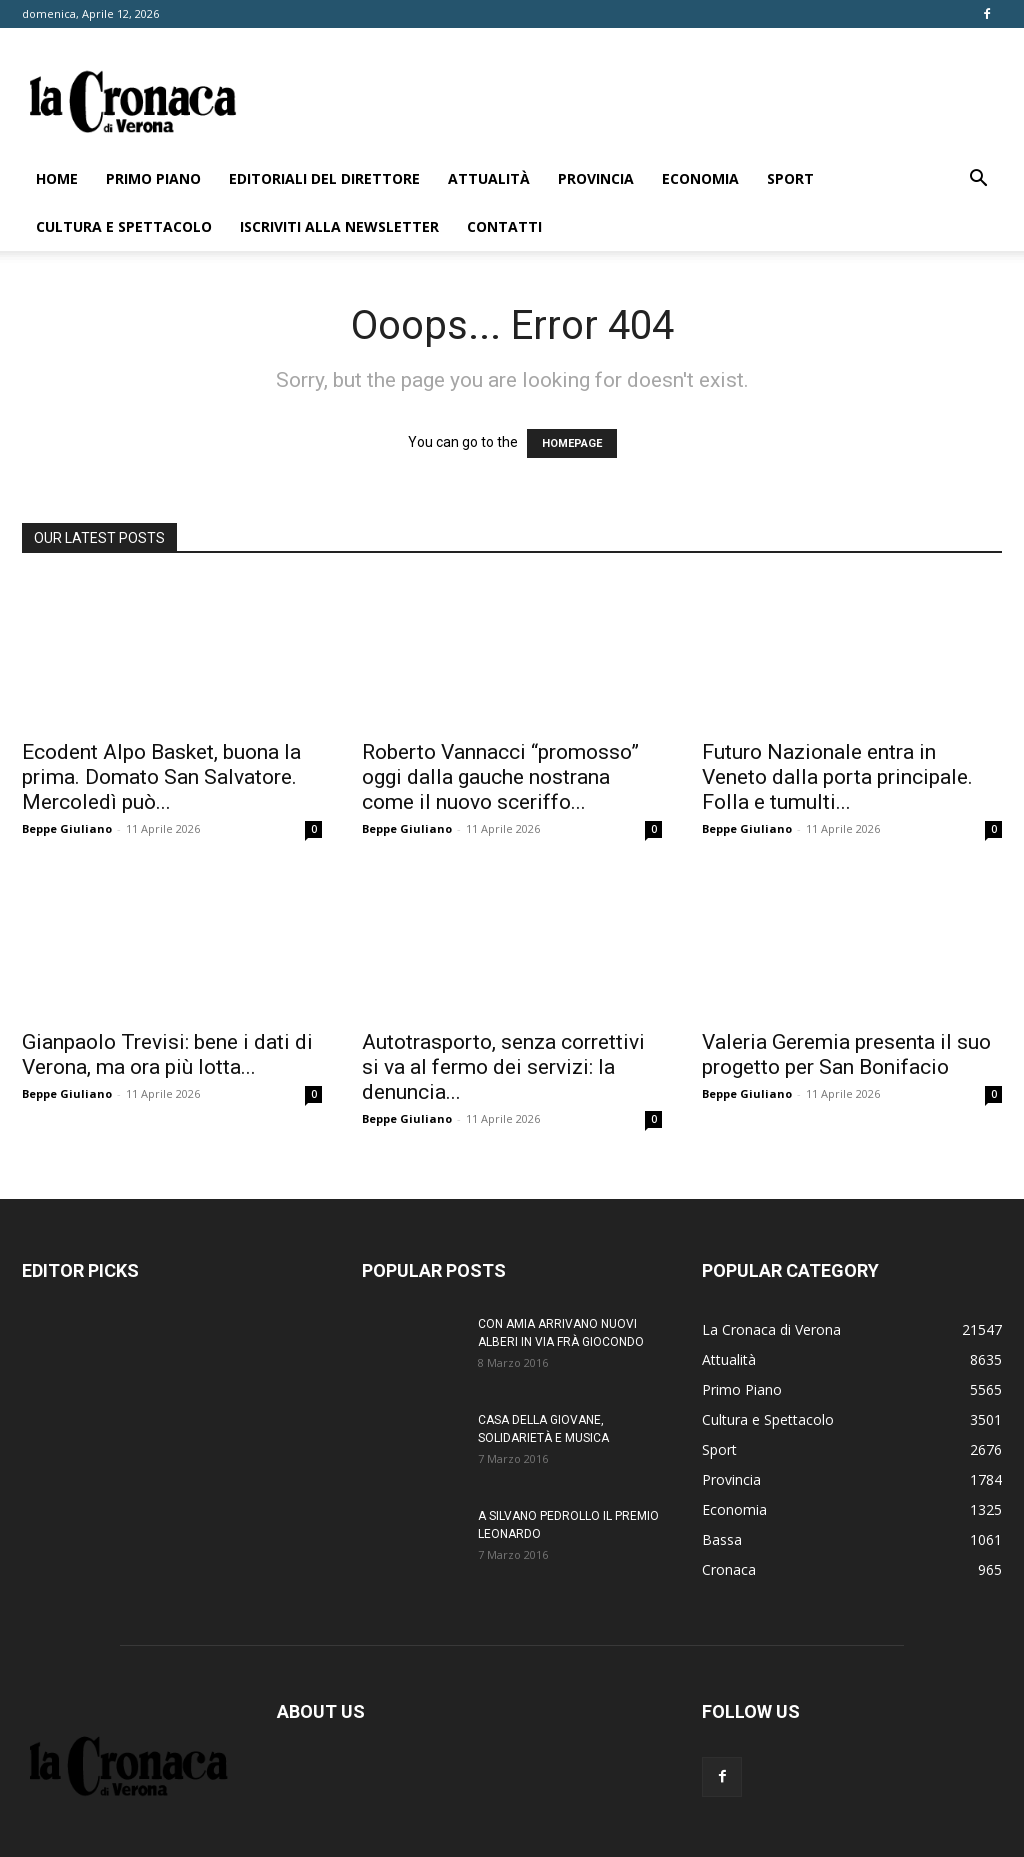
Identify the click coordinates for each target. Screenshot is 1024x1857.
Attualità (489, 178)
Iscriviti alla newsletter (339, 226)
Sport (790, 178)
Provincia (596, 178)
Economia (700, 178)
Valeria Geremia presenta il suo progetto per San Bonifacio (846, 1054)
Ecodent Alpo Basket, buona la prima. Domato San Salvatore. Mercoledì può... (161, 777)
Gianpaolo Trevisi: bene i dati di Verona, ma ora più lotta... (167, 1054)
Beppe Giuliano (67, 828)
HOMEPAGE (572, 443)
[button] (978, 180)
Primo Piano (153, 178)
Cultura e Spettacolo (124, 226)
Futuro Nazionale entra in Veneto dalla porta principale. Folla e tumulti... (837, 777)
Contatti (504, 226)
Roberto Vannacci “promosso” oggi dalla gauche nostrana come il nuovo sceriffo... (500, 777)
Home (57, 178)
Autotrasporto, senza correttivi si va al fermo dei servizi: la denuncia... (503, 1067)
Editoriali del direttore (324, 178)
